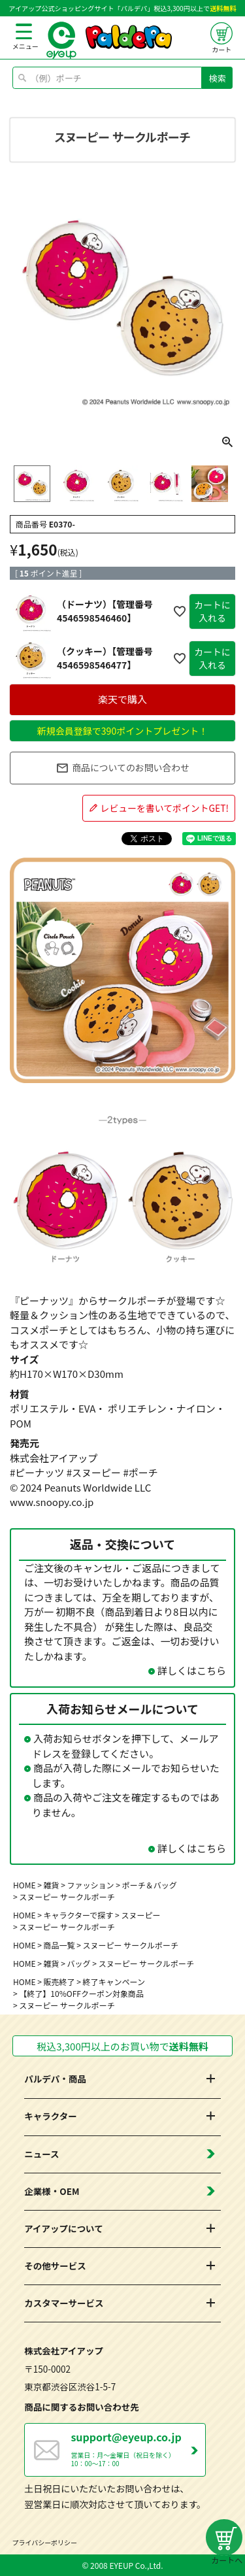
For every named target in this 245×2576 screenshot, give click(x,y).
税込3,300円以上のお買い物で (122, 2046)
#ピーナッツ (37, 1472)
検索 (217, 78)
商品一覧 (59, 1944)
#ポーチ (140, 1472)
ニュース (41, 2153)
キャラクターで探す (79, 1914)
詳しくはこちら (191, 1670)
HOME (24, 1884)
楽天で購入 (122, 699)
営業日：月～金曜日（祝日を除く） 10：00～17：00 (137, 2448)
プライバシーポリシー (45, 2542)
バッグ (79, 1963)
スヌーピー (140, 1914)
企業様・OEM (51, 2191)
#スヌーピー (94, 1472)
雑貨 (51, 1884)
